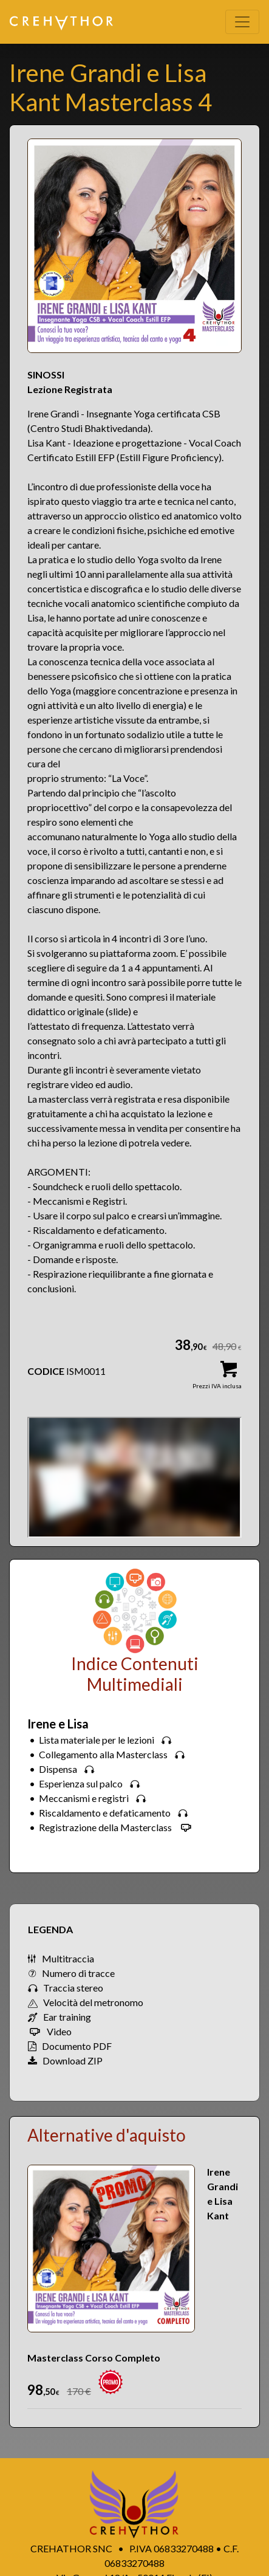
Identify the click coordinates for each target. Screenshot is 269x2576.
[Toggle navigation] (242, 22)
